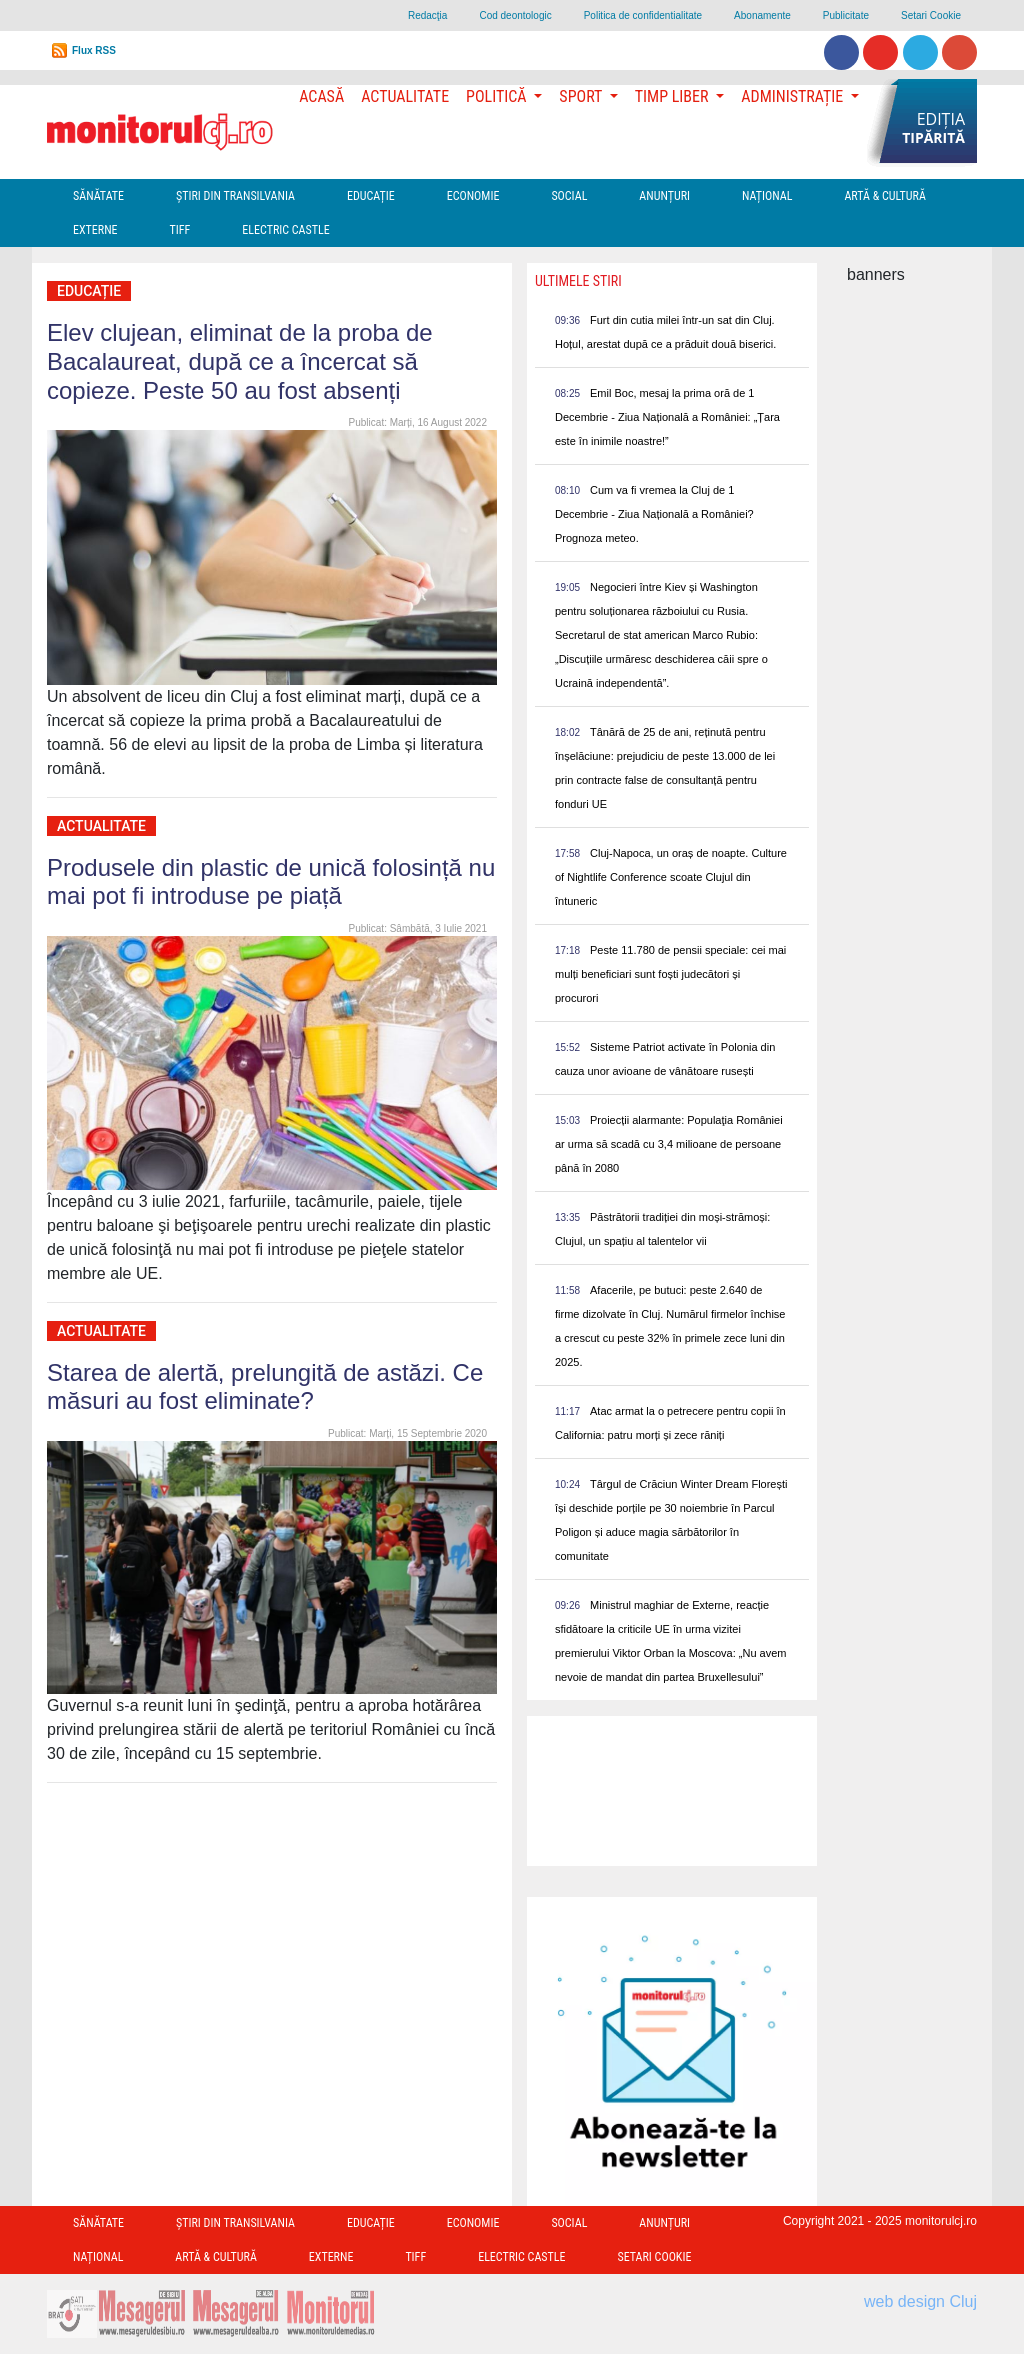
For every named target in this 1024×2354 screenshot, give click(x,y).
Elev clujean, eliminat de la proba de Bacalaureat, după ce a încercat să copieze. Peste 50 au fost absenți (240, 361)
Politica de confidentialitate (643, 15)
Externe (95, 230)
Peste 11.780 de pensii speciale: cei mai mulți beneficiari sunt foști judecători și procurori (670, 974)
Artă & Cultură (884, 196)
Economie (473, 196)
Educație (371, 196)
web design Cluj (920, 2301)
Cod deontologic (515, 15)
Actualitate (405, 96)
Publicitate (846, 15)
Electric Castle (285, 230)
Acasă (321, 96)
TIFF (180, 230)
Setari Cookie (931, 15)
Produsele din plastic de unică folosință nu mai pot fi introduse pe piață (271, 882)
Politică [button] (498, 96)
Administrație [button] (794, 96)
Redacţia (427, 15)
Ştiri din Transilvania (235, 196)
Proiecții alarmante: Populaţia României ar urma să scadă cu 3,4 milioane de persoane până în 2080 (669, 1144)
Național (767, 196)
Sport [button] (582, 96)
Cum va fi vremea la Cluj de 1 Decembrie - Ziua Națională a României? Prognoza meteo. (654, 514)
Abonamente (762, 15)
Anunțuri (664, 196)
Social (569, 196)
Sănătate (98, 196)
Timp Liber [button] (673, 96)
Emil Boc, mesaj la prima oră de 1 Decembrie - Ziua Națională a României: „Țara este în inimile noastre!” (667, 417)
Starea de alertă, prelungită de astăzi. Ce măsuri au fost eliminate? (265, 1387)
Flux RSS (94, 50)
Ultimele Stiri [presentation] (578, 281)
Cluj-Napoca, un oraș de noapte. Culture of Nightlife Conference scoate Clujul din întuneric (671, 877)
